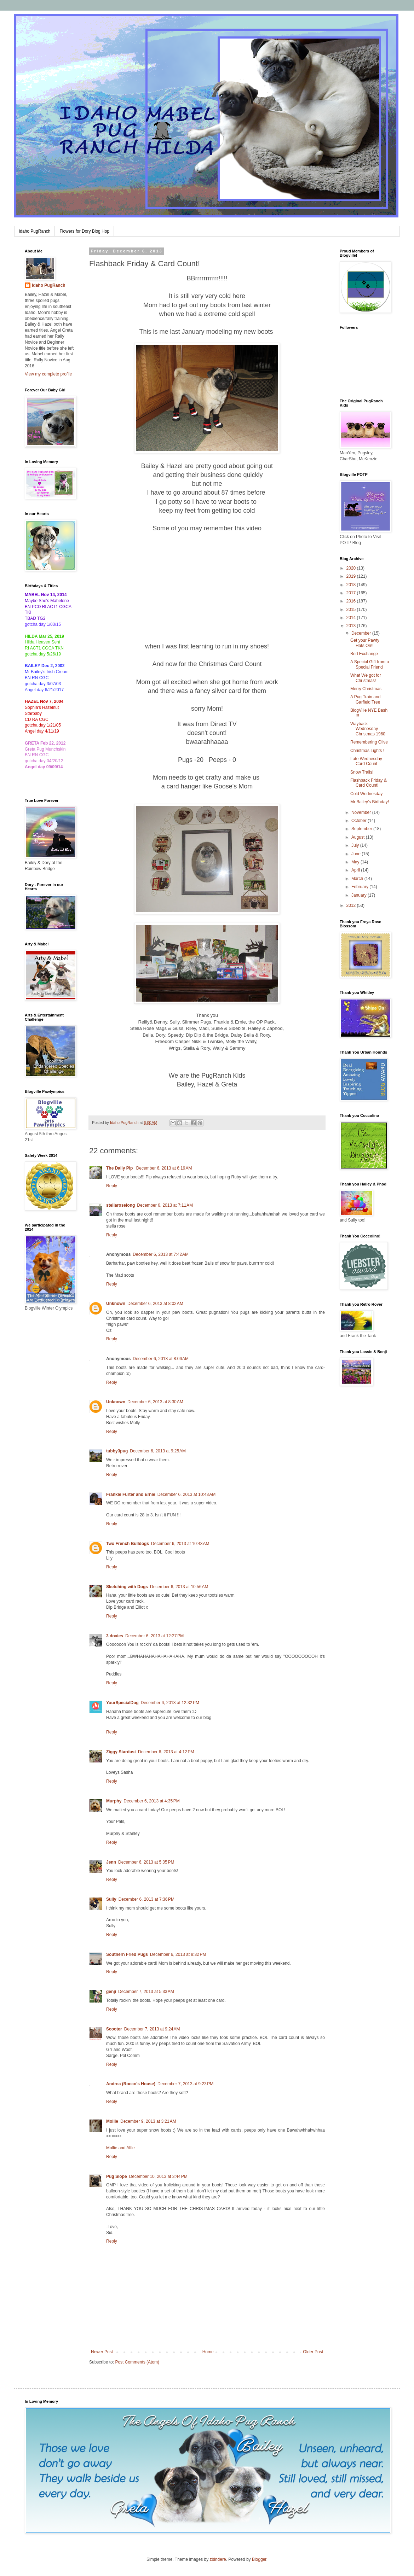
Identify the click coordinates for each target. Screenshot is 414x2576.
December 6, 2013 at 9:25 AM (158, 1451)
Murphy (113, 1801)
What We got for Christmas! (365, 678)
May (356, 861)
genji (111, 1991)
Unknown (115, 1303)
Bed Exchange (364, 653)
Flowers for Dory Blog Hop (84, 231)
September (362, 828)
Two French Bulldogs (127, 1543)
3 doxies (114, 1635)
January (359, 895)
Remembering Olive (369, 742)
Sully (111, 1899)
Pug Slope (116, 2176)
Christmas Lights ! (367, 750)
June (356, 853)
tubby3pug (117, 1451)
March (357, 878)
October (359, 820)
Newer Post (102, 2351)
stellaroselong (120, 1205)
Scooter (114, 2029)
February (360, 886)
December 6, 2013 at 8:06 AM (161, 1358)
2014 (351, 617)
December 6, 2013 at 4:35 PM (151, 1801)
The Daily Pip (120, 1168)
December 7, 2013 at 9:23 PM (185, 2083)
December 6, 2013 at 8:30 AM (155, 1401)
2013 (351, 625)
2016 (351, 601)
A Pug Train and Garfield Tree (365, 699)
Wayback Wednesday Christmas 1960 (367, 728)
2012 (351, 905)
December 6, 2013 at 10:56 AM (179, 1586)
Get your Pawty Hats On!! (364, 643)
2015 (351, 609)
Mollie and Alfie (120, 2147)
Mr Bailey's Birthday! (369, 801)
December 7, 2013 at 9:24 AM (152, 2029)
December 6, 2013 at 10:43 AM (186, 1494)
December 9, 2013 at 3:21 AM (148, 2121)
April (356, 870)
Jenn (111, 1862)
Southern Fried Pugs (127, 1954)
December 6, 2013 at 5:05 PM (146, 1862)
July (355, 845)
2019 (351, 576)
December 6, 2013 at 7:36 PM (146, 1899)
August (358, 837)
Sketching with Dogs (127, 1586)
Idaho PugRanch (34, 231)
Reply (111, 1185)
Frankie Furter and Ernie (130, 1494)
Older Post (313, 2351)
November (361, 812)
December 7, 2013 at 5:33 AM (146, 1991)
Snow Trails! (361, 772)
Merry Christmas (365, 688)
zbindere (218, 2559)
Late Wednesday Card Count (366, 761)
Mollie (112, 2121)
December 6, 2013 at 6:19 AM (164, 1168)
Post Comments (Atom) (137, 2362)
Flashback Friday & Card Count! (368, 783)
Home (208, 2351)
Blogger (259, 2559)
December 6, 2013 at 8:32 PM (178, 1954)
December (361, 633)
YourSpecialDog (122, 1702)
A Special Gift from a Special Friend (369, 664)
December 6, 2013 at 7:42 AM (161, 1254)
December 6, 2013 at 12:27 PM (154, 1635)
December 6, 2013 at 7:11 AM (165, 1205)
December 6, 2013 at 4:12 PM (166, 1751)
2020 (351, 568)
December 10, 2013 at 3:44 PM (158, 2176)
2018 (351, 584)
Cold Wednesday (366, 793)
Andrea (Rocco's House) (130, 2083)
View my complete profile (48, 374)
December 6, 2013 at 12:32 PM (170, 1702)
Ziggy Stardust (121, 1751)
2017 (351, 592)
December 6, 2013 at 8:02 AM (155, 1303)
